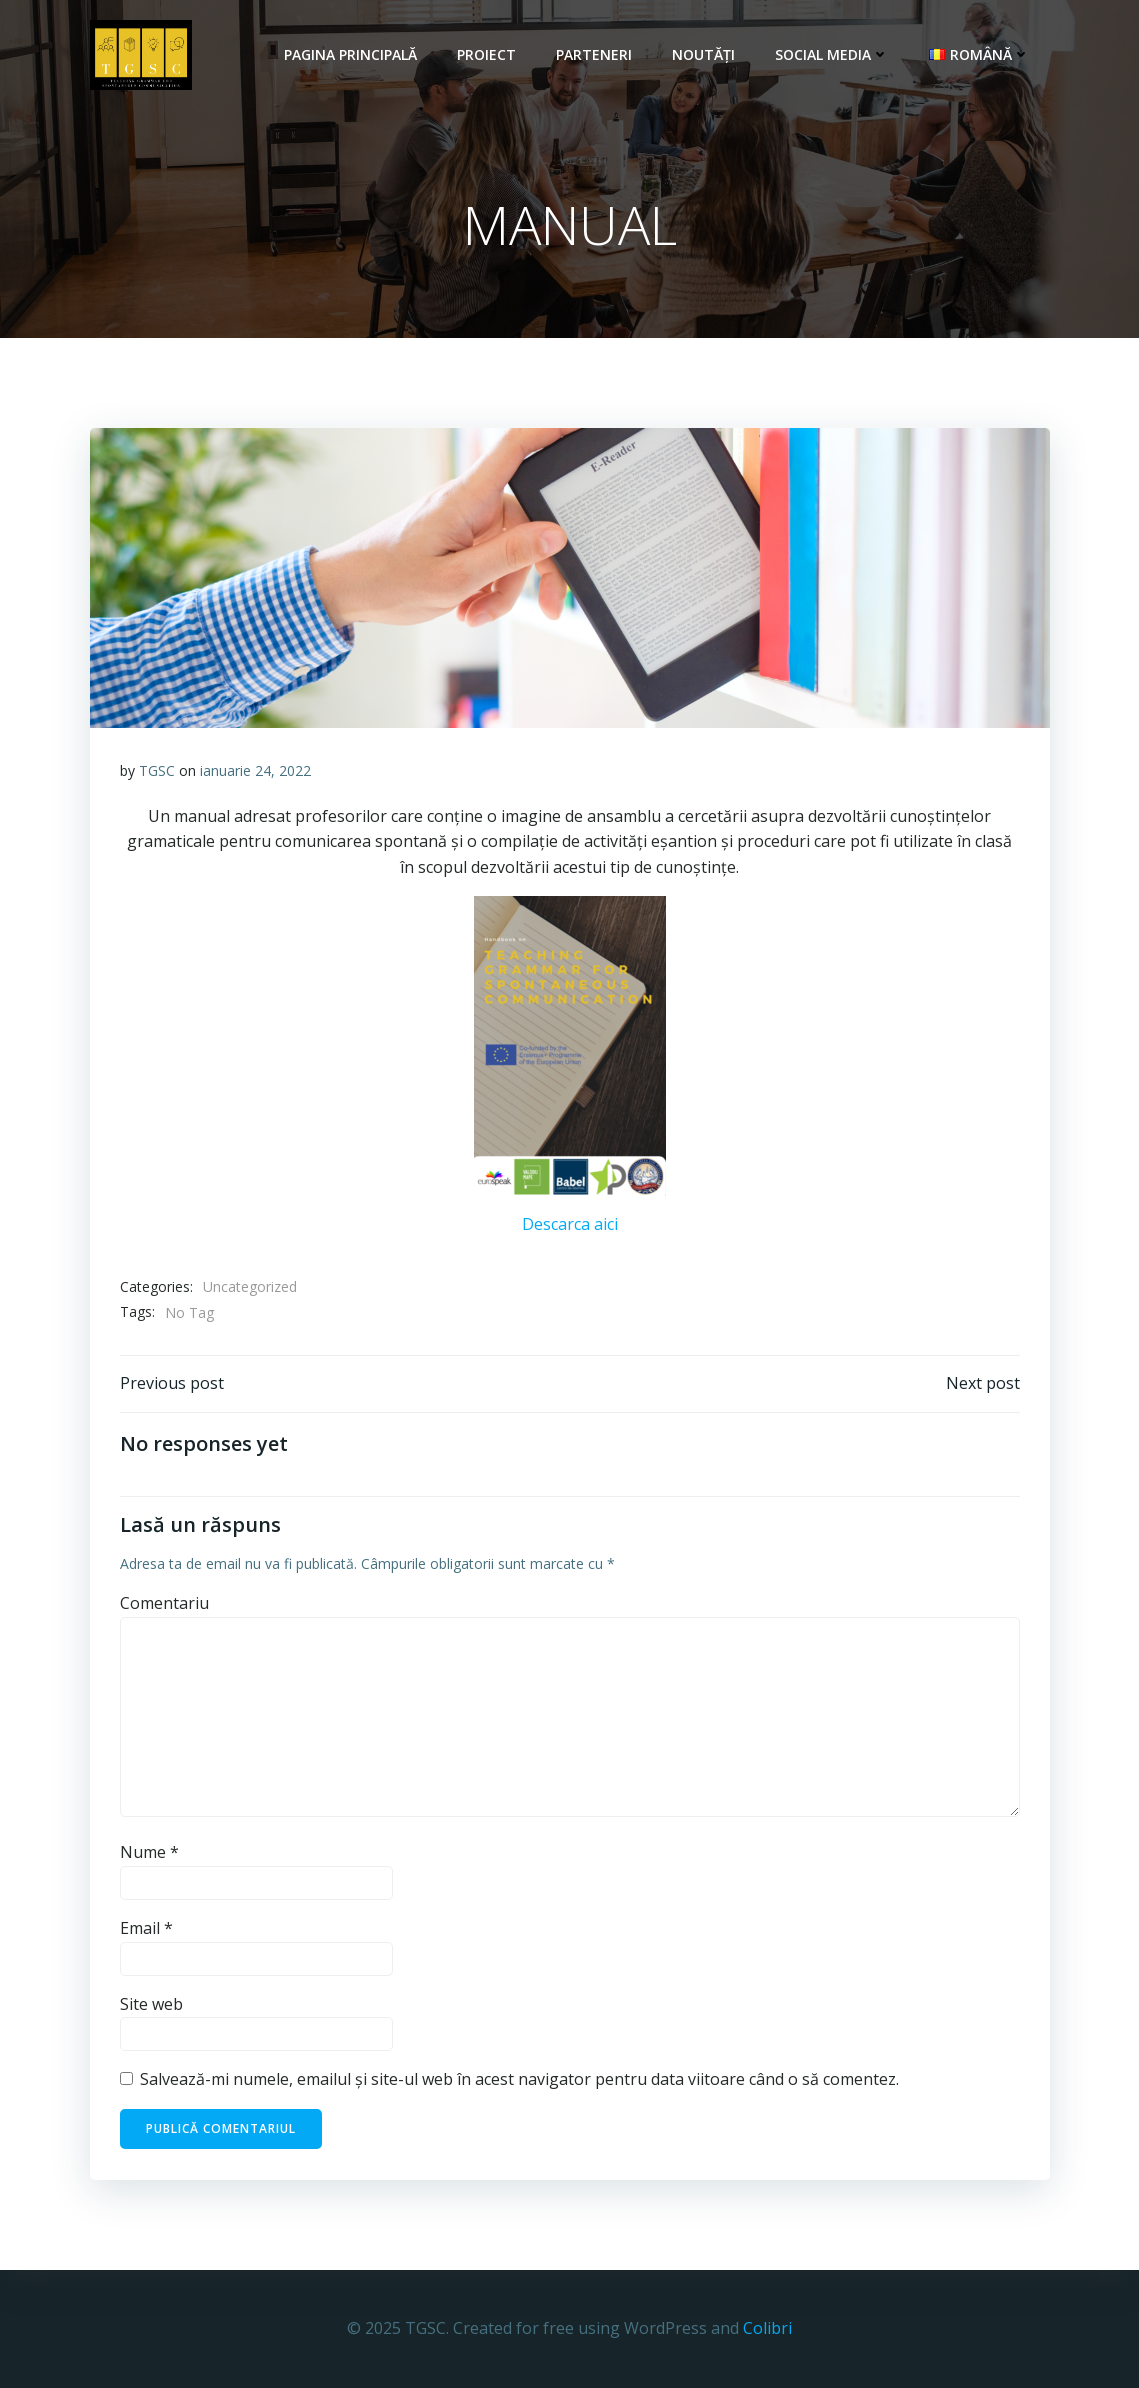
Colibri (767, 2328)
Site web (151, 2004)
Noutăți (703, 54)
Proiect (486, 54)
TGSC (157, 770)
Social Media (832, 54)
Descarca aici (570, 1224)
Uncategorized (250, 1286)
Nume (149, 1852)
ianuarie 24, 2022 (255, 770)
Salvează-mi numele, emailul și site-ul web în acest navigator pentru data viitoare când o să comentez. (519, 2079)
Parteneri (594, 54)
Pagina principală (350, 54)
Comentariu (164, 1603)
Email (146, 1928)
